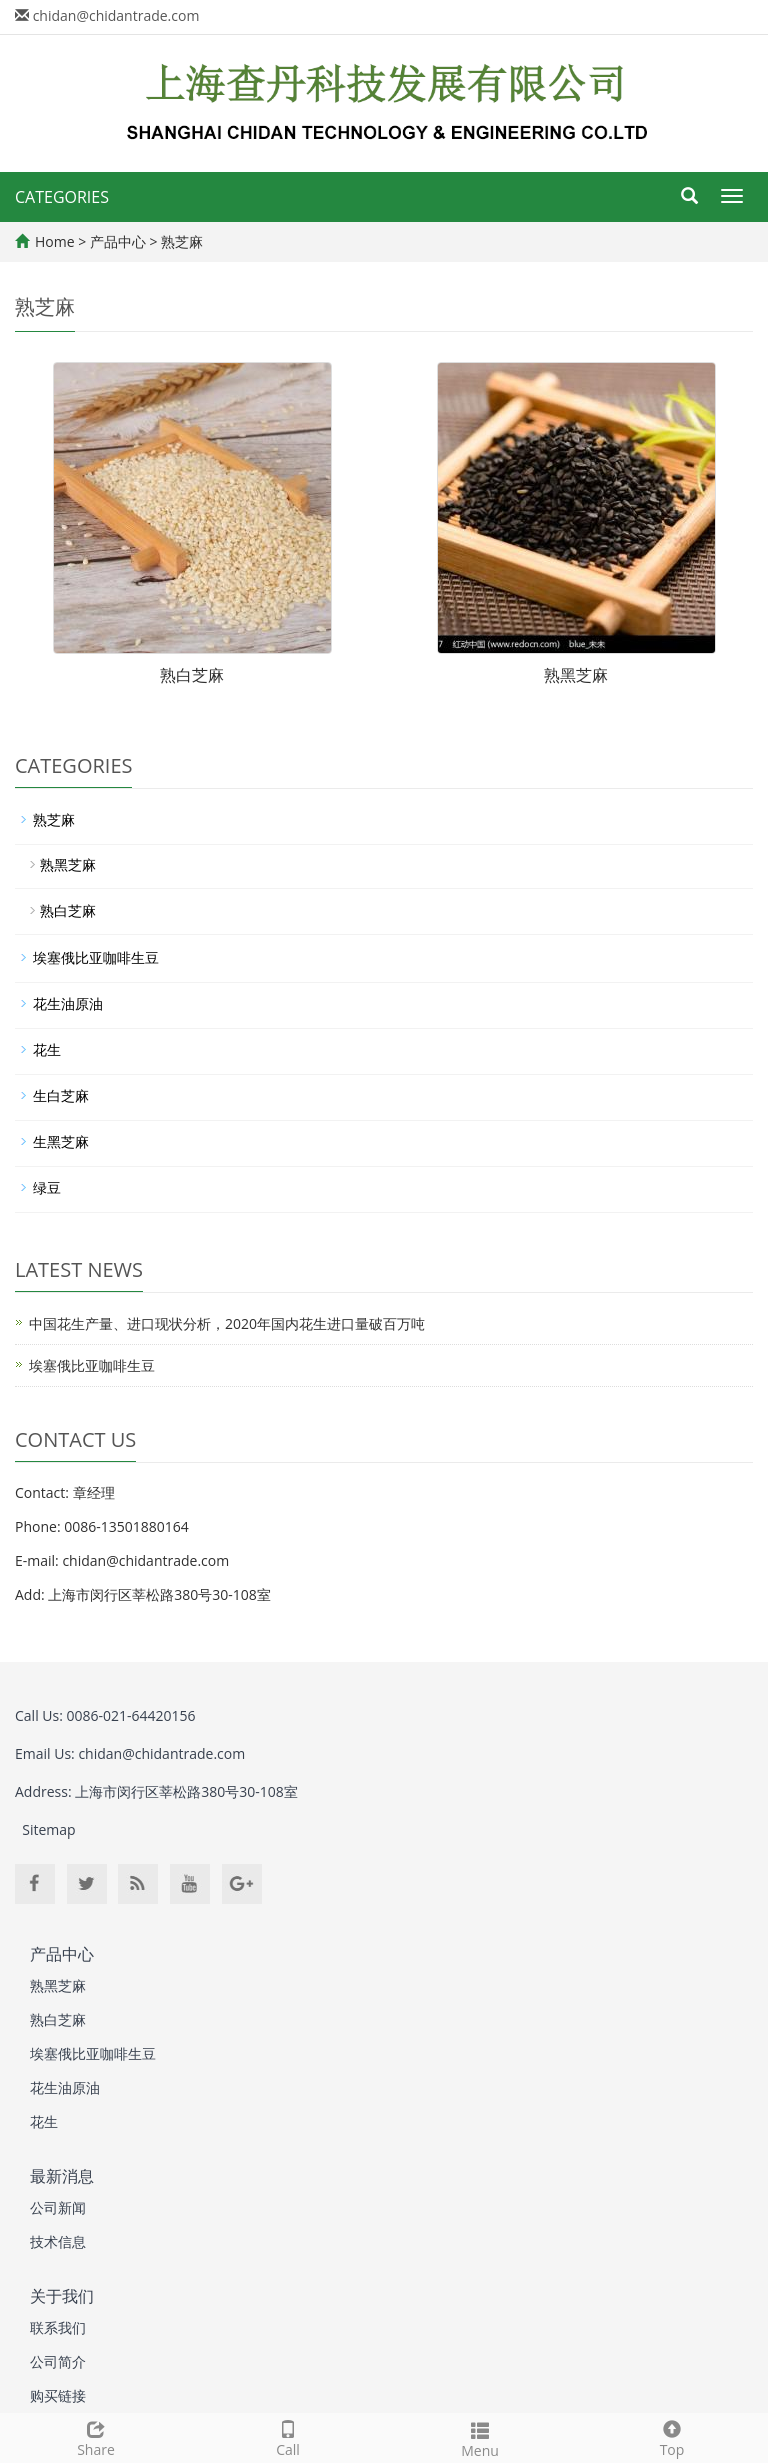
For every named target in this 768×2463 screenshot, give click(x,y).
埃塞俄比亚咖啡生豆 (96, 957)
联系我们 (58, 2327)
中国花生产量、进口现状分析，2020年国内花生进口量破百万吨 (227, 1323)
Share (96, 2436)
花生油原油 (68, 1003)
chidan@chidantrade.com (116, 15)
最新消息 (62, 2176)
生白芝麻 (61, 1095)
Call (288, 2436)
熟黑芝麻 (576, 675)
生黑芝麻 (61, 1141)
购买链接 (58, 2395)
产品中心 (120, 241)
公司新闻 (58, 2207)
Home (55, 241)
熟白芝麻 (192, 675)
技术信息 (58, 2241)
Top (672, 2436)
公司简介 (58, 2361)
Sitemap (48, 1829)
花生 (47, 1049)
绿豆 (47, 1187)
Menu (480, 2437)
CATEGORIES (62, 197)
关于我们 (62, 2296)
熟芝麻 (181, 241)
